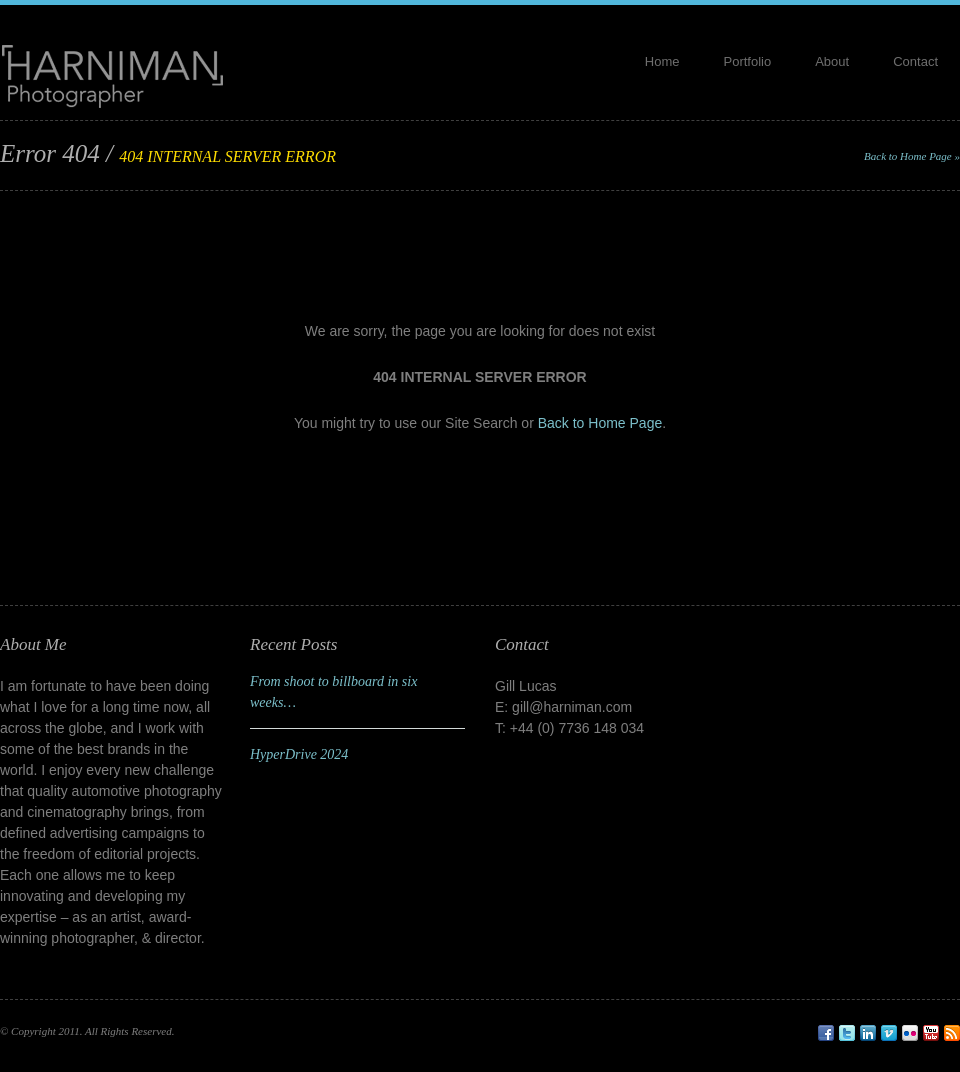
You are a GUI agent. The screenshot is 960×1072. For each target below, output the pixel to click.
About (832, 61)
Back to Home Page (600, 423)
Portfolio (748, 61)
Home (662, 61)
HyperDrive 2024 (299, 754)
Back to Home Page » (912, 156)
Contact (915, 61)
